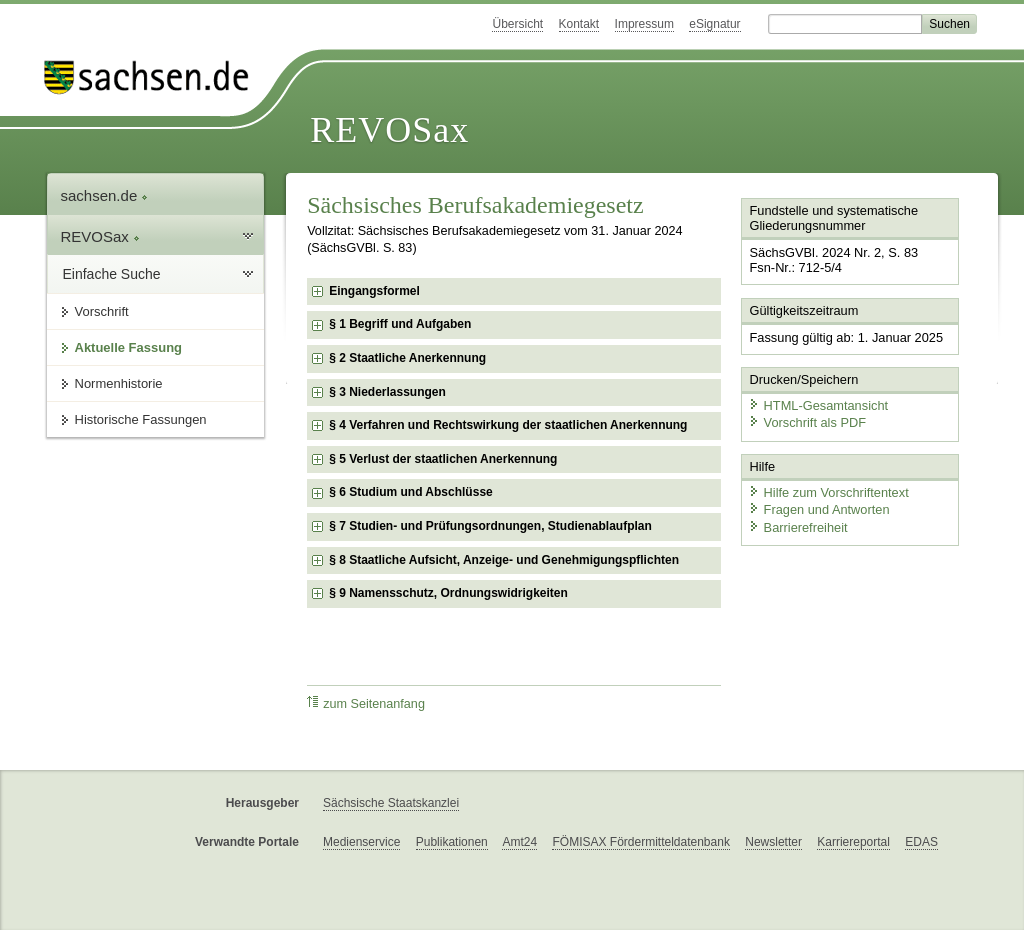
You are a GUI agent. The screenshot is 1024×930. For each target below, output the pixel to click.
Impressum (644, 24)
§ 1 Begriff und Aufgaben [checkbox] (400, 324)
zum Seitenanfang (366, 703)
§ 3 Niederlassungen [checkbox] (387, 392)
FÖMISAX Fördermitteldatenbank (640, 842)
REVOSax (389, 130)
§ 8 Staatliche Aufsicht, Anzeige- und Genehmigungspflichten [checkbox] (504, 560)
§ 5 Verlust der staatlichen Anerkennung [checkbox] (443, 459)
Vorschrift (102, 311)
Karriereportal (853, 842)
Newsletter (773, 842)
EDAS (921, 842)
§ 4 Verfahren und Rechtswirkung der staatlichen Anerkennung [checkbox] (508, 425)
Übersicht (517, 24)
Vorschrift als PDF (807, 422)
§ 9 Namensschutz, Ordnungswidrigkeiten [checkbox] (448, 593)
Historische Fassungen (141, 419)
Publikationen (452, 842)
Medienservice (361, 842)
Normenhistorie (119, 383)
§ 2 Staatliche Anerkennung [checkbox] (407, 358)
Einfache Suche (112, 274)
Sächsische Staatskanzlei (391, 803)
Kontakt (579, 24)
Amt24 (519, 842)
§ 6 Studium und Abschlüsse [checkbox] (411, 492)
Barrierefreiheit (798, 527)
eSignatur (714, 24)
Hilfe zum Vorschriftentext (828, 492)
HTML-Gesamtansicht (818, 405)
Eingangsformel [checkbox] (374, 291)
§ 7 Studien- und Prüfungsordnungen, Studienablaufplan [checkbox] (490, 526)
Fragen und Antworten (819, 509)
